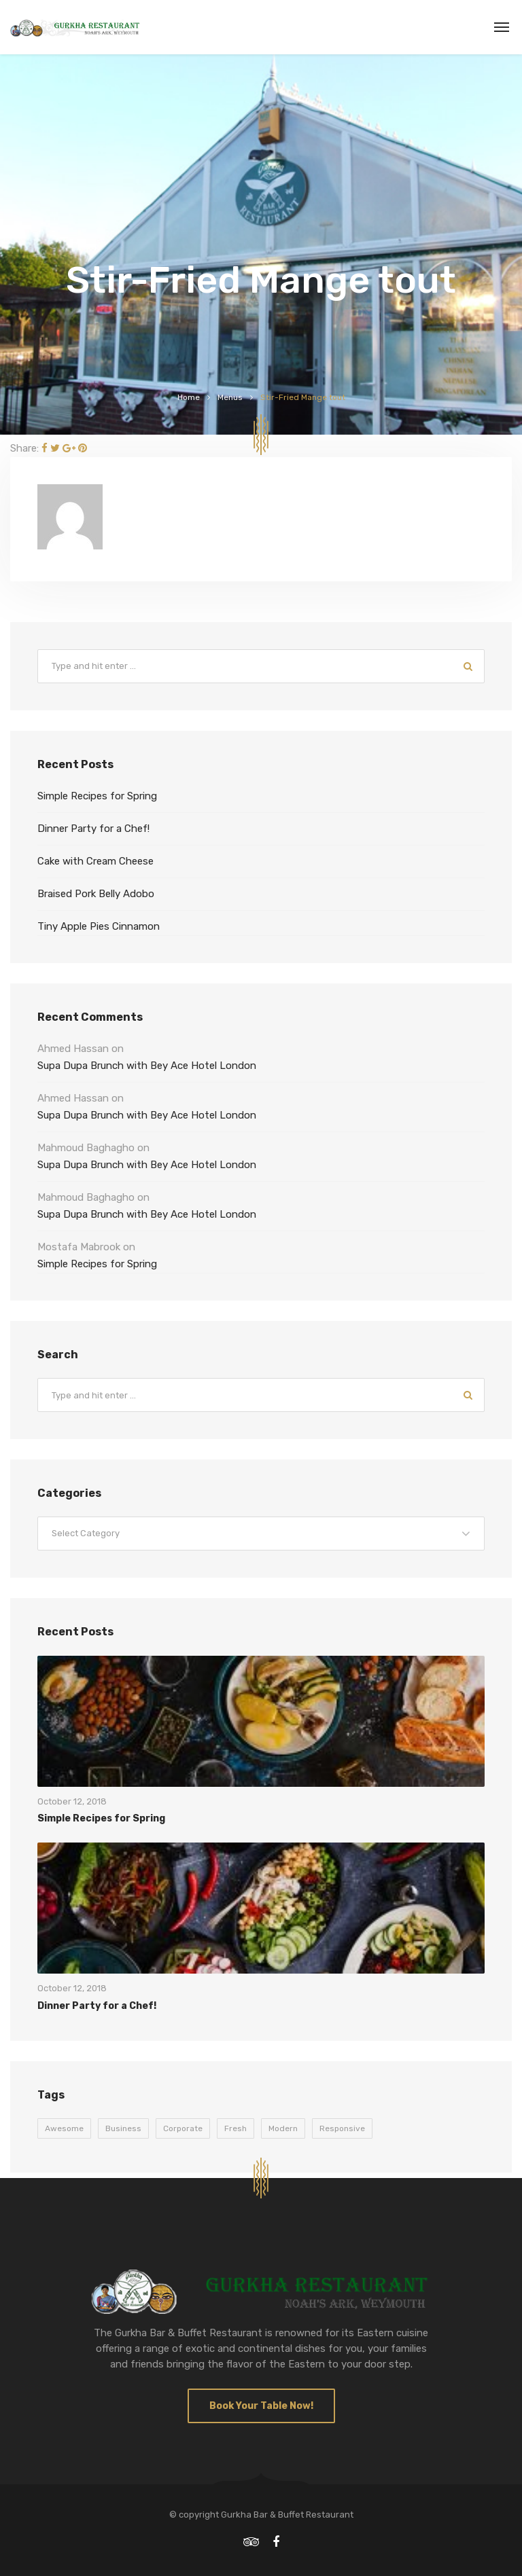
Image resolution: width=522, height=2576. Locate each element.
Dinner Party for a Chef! (93, 828)
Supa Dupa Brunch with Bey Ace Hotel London (146, 1065)
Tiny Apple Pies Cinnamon (98, 926)
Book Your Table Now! (261, 2406)
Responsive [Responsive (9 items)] (342, 2128)
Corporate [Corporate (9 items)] (183, 2128)
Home (188, 397)
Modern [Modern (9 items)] (283, 2128)
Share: (24, 448)
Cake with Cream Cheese (95, 861)
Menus (230, 397)
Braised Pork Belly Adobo (95, 894)
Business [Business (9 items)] (123, 2128)
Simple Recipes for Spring (97, 796)
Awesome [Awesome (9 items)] (64, 2128)
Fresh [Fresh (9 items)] (235, 2128)
